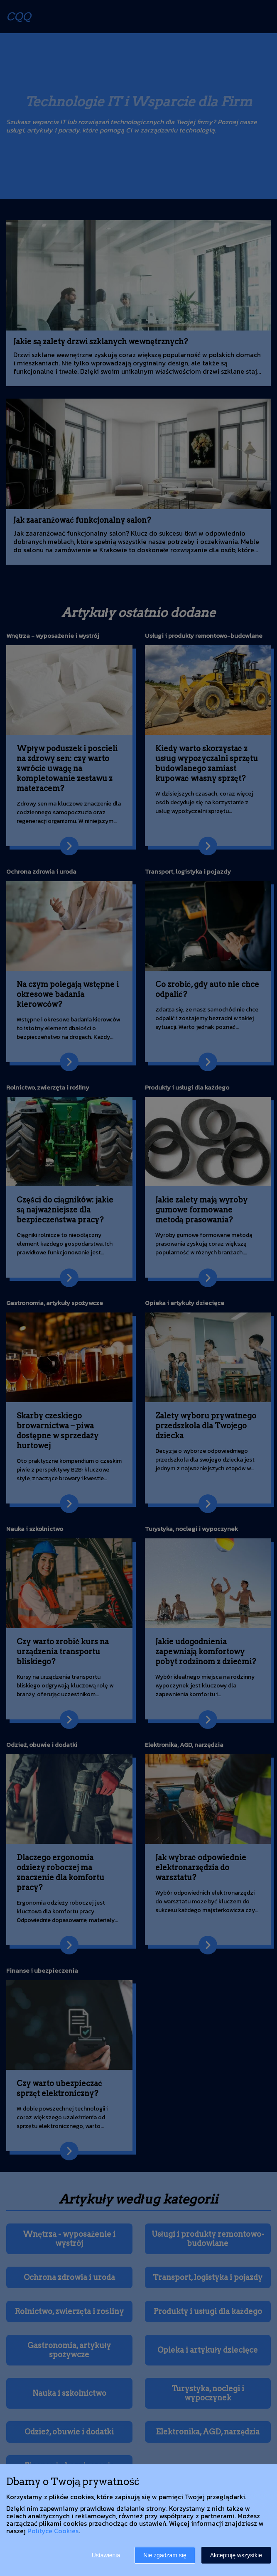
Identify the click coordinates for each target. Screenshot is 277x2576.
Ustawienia (106, 2555)
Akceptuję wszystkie (236, 2555)
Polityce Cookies (52, 2531)
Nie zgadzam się (164, 2555)
